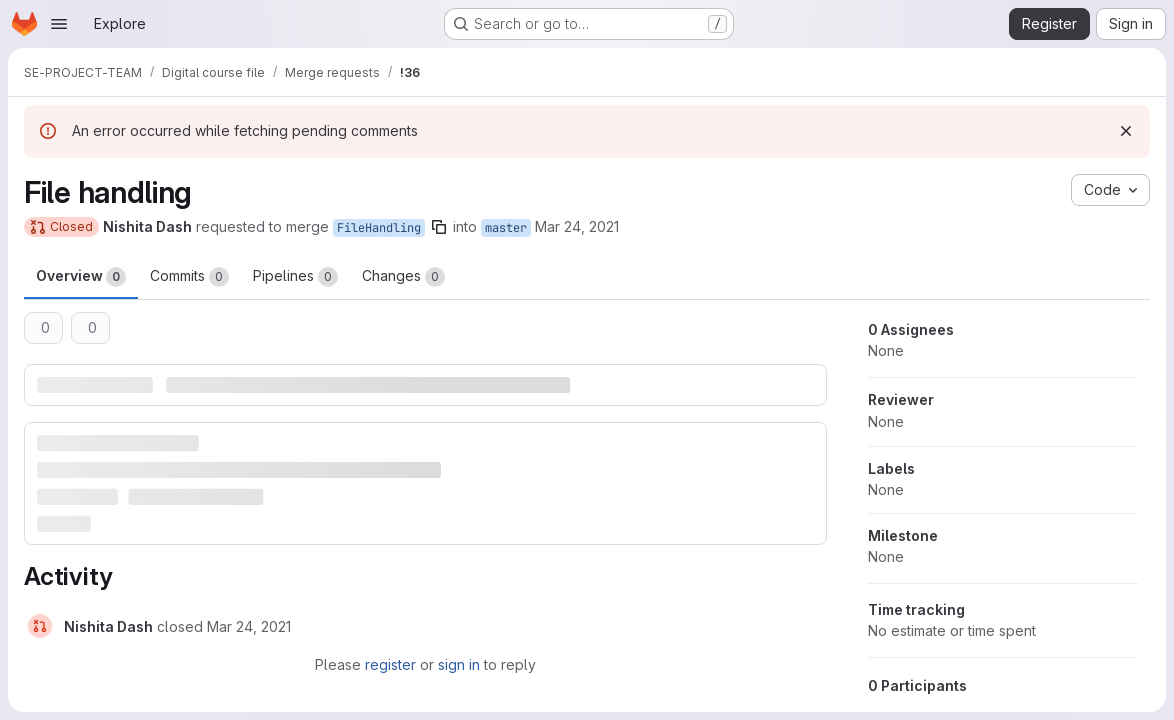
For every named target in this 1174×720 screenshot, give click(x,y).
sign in (459, 664)
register (390, 664)
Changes (403, 277)
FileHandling (379, 228)
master (506, 228)
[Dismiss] (1126, 131)
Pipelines (295, 277)
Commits (189, 277)
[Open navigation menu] (59, 24)
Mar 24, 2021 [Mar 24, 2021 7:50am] (577, 226)
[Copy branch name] (439, 227)
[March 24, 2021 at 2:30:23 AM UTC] (249, 626)
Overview (81, 277)
